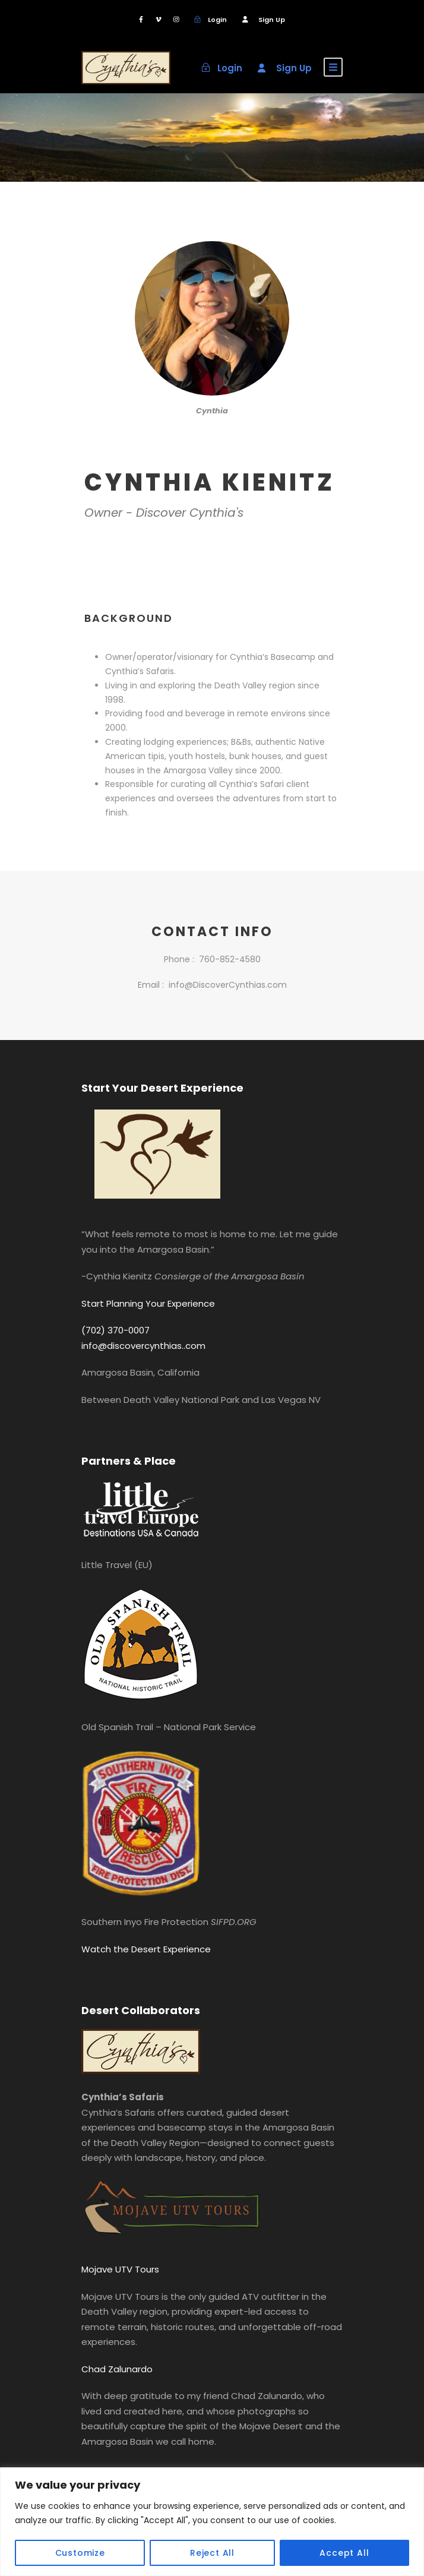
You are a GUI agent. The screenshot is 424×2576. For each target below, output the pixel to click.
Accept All (344, 2553)
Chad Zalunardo (117, 2369)
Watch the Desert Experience (146, 1949)
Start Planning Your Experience (148, 1303)
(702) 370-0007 (115, 1330)
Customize (80, 2553)
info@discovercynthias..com (143, 1345)
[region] (212, 2521)
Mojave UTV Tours (120, 2269)
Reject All (212, 2553)
